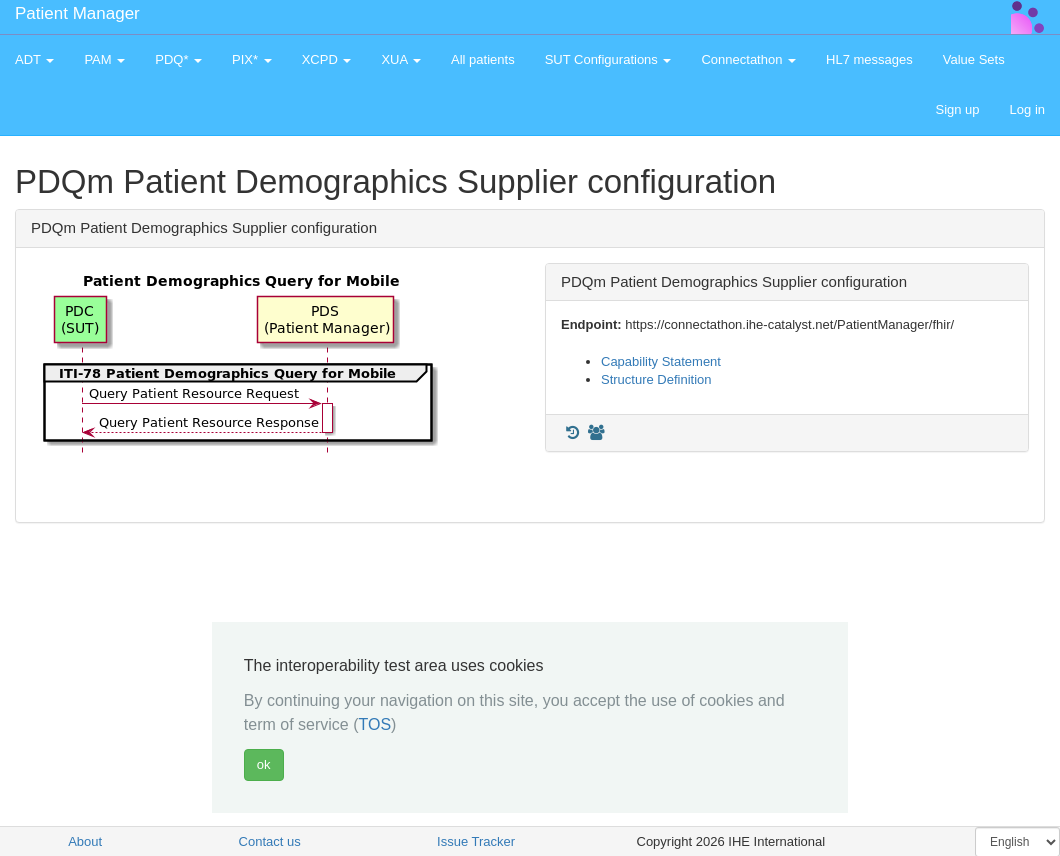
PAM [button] (104, 59)
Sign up (957, 109)
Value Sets (974, 59)
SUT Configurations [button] (608, 59)
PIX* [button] (252, 59)
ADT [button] (34, 59)
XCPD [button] (327, 59)
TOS (374, 724)
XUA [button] (401, 59)
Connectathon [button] (748, 59)
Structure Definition (656, 379)
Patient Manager (77, 13)
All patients (483, 59)
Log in (1027, 109)
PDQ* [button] (178, 59)
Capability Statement (661, 361)
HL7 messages (869, 59)
